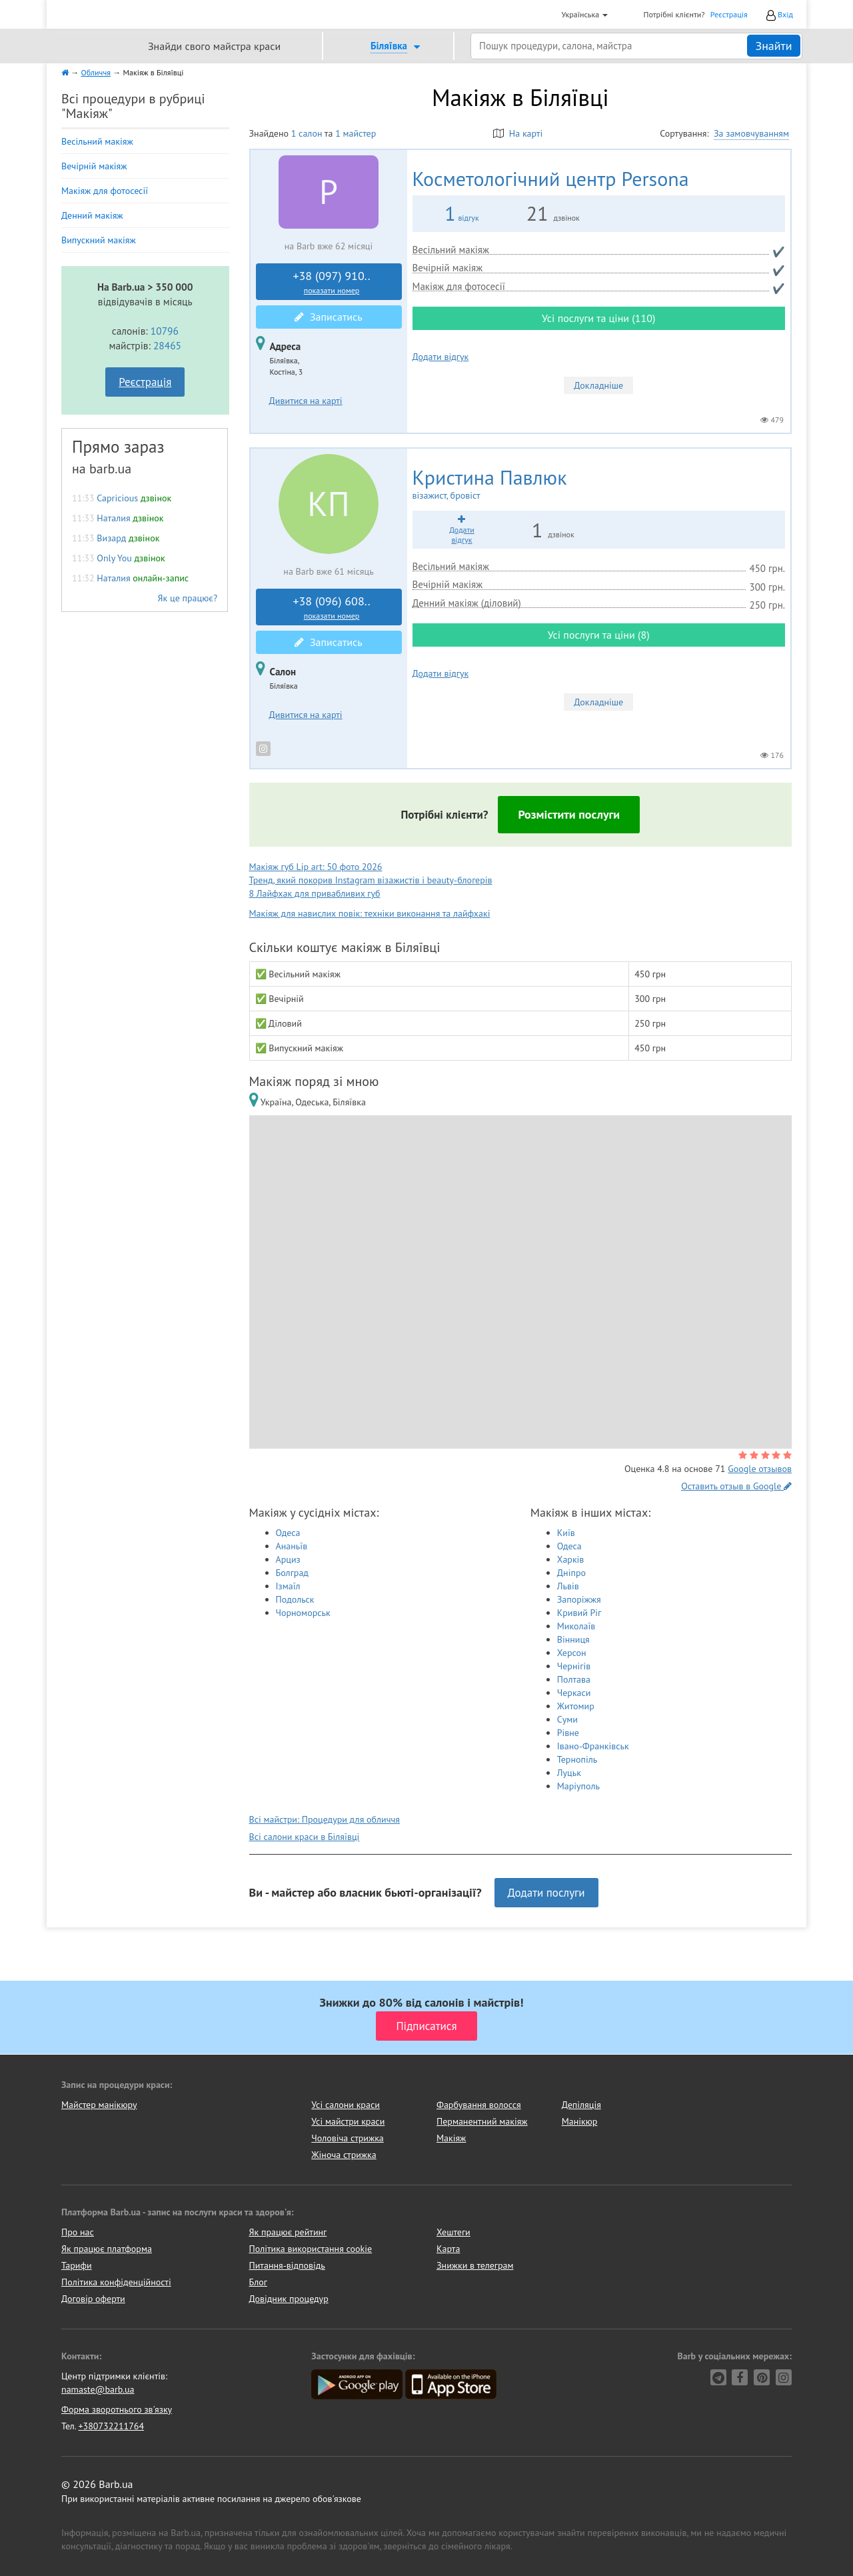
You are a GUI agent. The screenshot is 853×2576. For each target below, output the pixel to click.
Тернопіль (577, 1759)
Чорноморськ (303, 1613)
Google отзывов (760, 1469)
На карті (517, 133)
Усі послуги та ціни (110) (598, 318)
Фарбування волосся (478, 2105)
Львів (568, 1586)
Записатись (328, 316)
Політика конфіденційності (116, 2282)
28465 (167, 345)
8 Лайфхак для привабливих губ (315, 893)
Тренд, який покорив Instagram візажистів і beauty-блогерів (370, 880)
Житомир (575, 1706)
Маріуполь (578, 1786)
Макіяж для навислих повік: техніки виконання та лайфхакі (369, 913)
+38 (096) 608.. (332, 607)
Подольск (295, 1599)
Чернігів (573, 1666)
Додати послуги (546, 1892)
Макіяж (451, 2138)
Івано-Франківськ (593, 1746)
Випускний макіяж (98, 240)
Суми (567, 1719)
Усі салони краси (345, 2105)
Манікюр (580, 2121)
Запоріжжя (579, 1599)
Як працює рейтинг (288, 2232)
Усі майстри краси (348, 2121)
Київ (566, 1533)
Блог (258, 2282)
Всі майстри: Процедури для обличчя (325, 1819)
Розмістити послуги (569, 814)
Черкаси (574, 1693)
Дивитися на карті (306, 401)
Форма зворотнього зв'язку (116, 2409)
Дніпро (571, 1573)
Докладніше (598, 385)
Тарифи (76, 2265)
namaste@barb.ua (98, 2389)
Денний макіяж (92, 215)
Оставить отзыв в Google (736, 1486)
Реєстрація (729, 14)
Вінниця (573, 1639)
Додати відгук (441, 357)
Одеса (288, 1533)
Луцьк (569, 1773)
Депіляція (581, 2105)
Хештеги (453, 2232)
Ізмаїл (288, 1586)
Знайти (773, 45)
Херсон (571, 1653)
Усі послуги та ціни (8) (599, 634)
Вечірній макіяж (94, 166)
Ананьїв (292, 1546)
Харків (570, 1559)
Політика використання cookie (311, 2249)
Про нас (77, 2232)
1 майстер (355, 133)
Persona (551, 178)
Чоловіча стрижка (347, 2138)
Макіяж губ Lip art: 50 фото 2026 (316, 867)
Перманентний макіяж (482, 2121)
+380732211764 (111, 2426)
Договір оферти (93, 2299)
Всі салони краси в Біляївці (304, 1837)
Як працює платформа (106, 2249)
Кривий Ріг (579, 1613)
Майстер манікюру (99, 2105)
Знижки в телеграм (475, 2265)
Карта (448, 2249)
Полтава (573, 1679)
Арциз (288, 1559)
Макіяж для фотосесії (104, 191)
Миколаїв (576, 1626)
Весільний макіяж (97, 141)
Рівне (568, 1733)
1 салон (307, 133)
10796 (165, 330)
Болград (292, 1573)
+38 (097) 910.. (332, 282)
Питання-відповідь (287, 2265)
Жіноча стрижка (343, 2155)
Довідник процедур (289, 2299)
